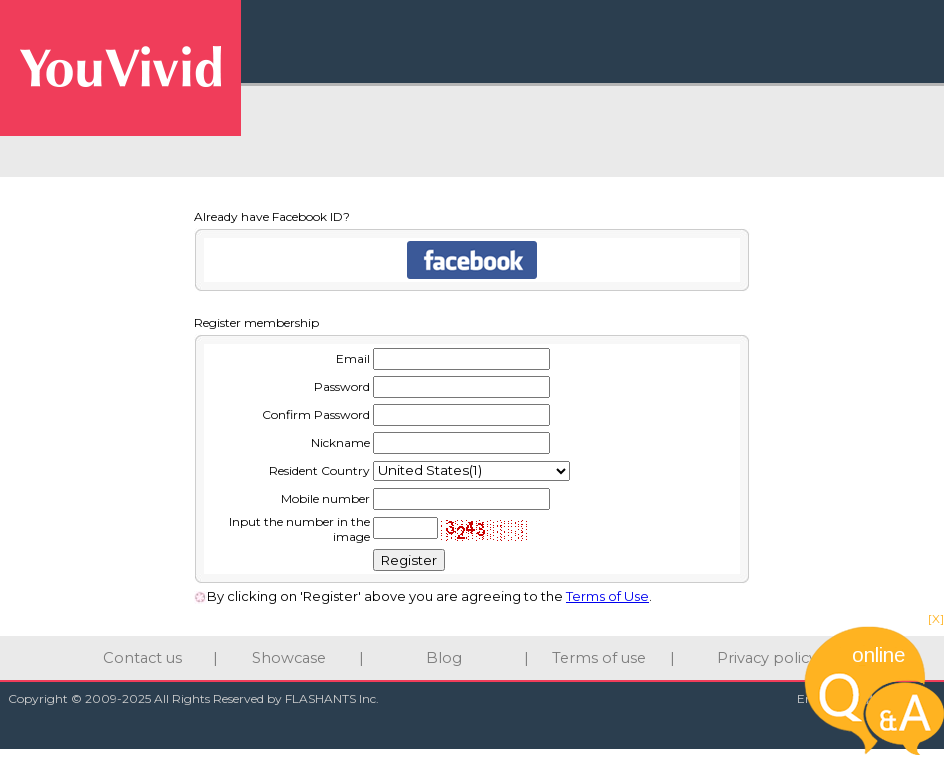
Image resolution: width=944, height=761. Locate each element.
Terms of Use (607, 596)
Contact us (142, 658)
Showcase (289, 658)
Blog (444, 658)
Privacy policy (767, 658)
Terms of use (599, 658)
